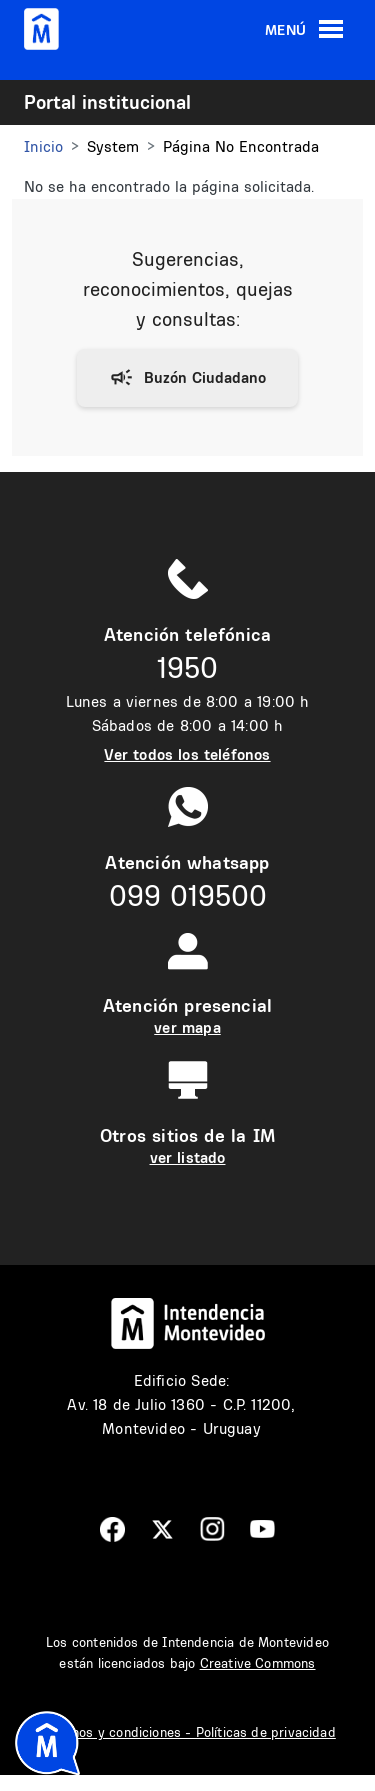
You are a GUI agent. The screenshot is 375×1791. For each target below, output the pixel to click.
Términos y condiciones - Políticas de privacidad (187, 1732)
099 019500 (188, 895)
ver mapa (187, 1027)
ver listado (188, 1157)
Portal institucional (107, 102)
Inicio (43, 146)
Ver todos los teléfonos (187, 754)
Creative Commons (258, 1663)
